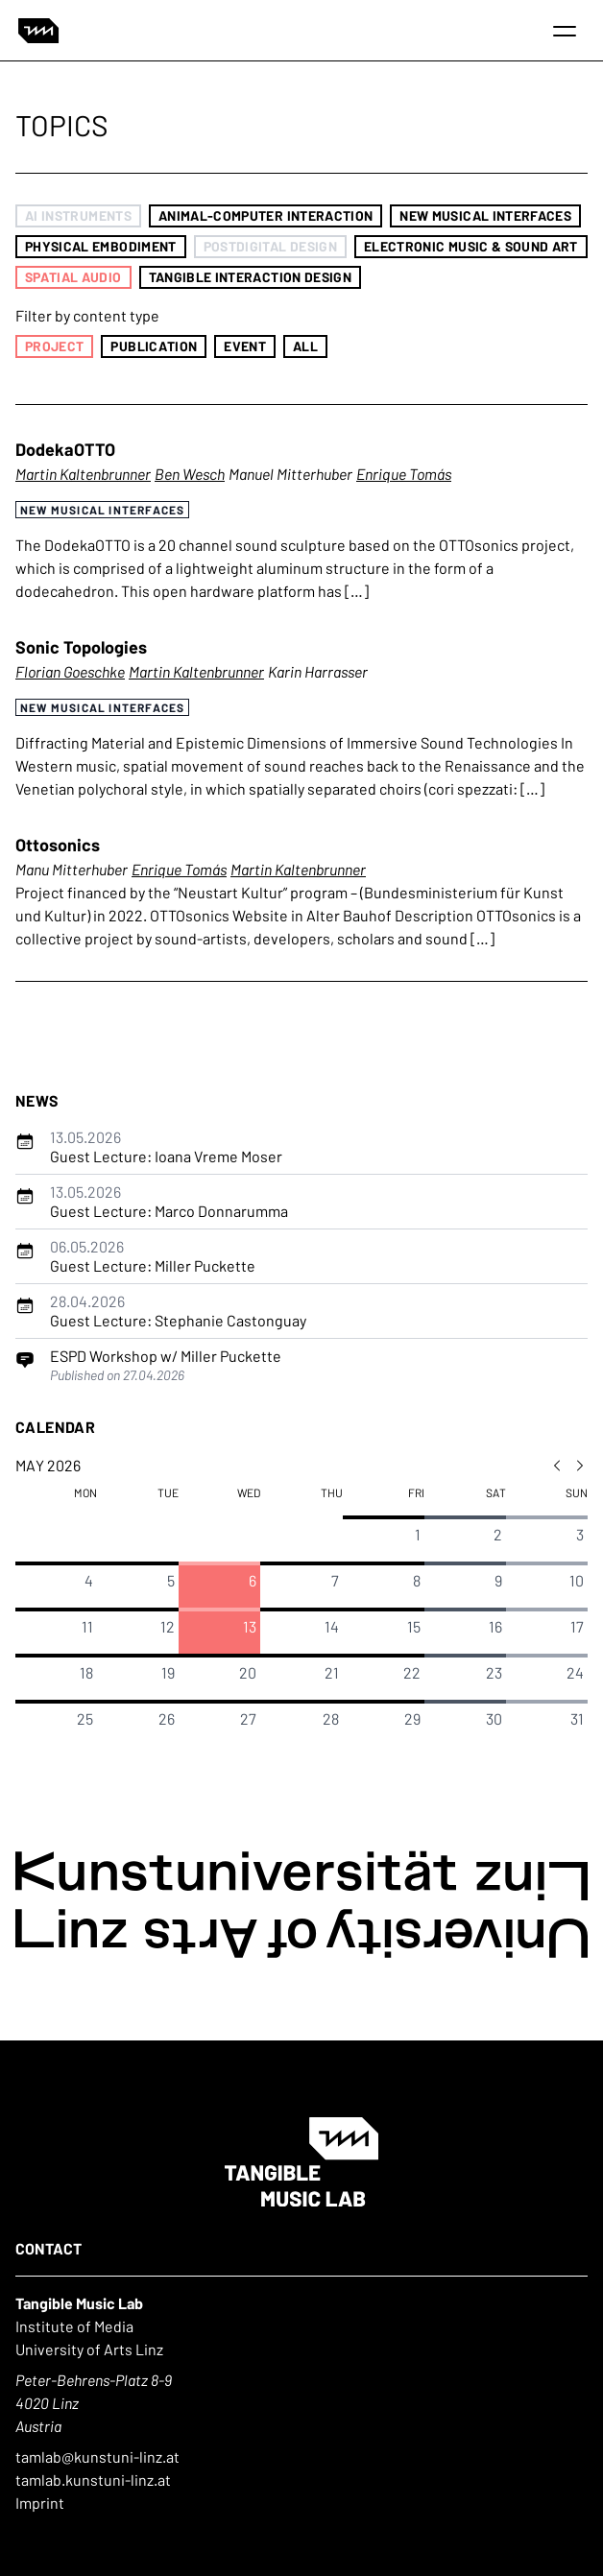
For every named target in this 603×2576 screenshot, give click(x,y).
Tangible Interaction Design (250, 277)
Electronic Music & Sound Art (471, 246)
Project (54, 346)
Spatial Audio (73, 277)
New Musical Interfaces (485, 215)
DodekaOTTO (65, 449)
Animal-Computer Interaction (265, 215)
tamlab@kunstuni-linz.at (97, 2456)
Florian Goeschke (70, 671)
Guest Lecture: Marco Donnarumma (169, 1201)
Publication (153, 346)
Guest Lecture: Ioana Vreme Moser (166, 1146)
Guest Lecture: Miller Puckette (152, 1256)
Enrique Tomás (403, 474)
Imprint (39, 2502)
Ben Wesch (190, 474)
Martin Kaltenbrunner (83, 474)
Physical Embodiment (101, 246)
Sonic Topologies (81, 646)
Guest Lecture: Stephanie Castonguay (178, 1310)
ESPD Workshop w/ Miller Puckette (165, 1356)
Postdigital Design (270, 246)
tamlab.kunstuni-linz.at (93, 2479)
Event (245, 346)
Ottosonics (57, 844)
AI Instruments (78, 215)
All (305, 346)
